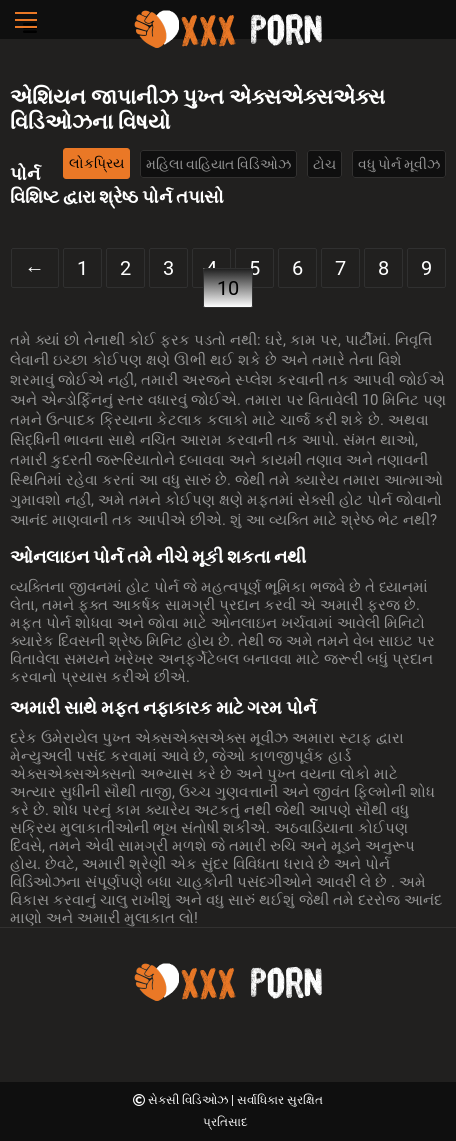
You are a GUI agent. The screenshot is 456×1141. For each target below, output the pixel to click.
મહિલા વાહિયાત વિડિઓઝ (218, 164)
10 (228, 288)
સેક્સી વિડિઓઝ (189, 1100)
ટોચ (324, 164)
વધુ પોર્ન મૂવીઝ (399, 164)
